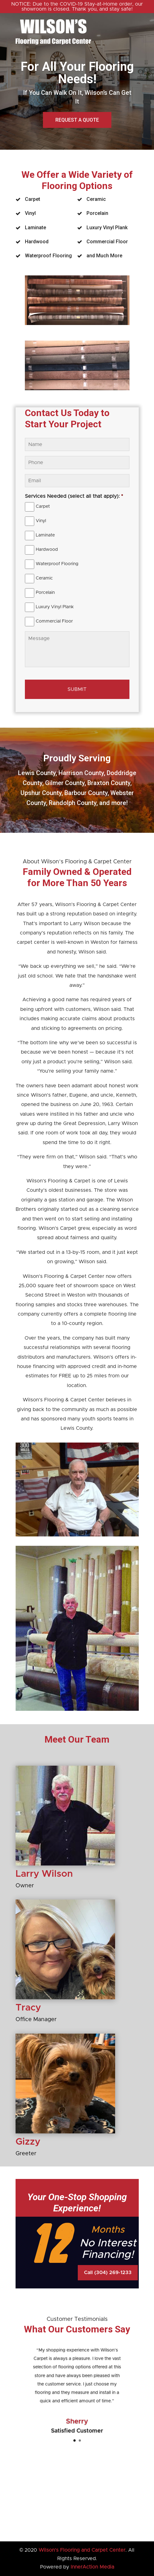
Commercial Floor (54, 621)
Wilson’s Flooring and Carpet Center (82, 2550)
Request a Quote (77, 120)
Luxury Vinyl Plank (55, 607)
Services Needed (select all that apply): (74, 496)
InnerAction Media (92, 2566)
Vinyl (41, 521)
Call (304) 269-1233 (108, 2272)
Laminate (45, 535)
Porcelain (45, 592)
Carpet (43, 506)
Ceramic (44, 578)
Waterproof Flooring (57, 564)
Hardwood (47, 549)
